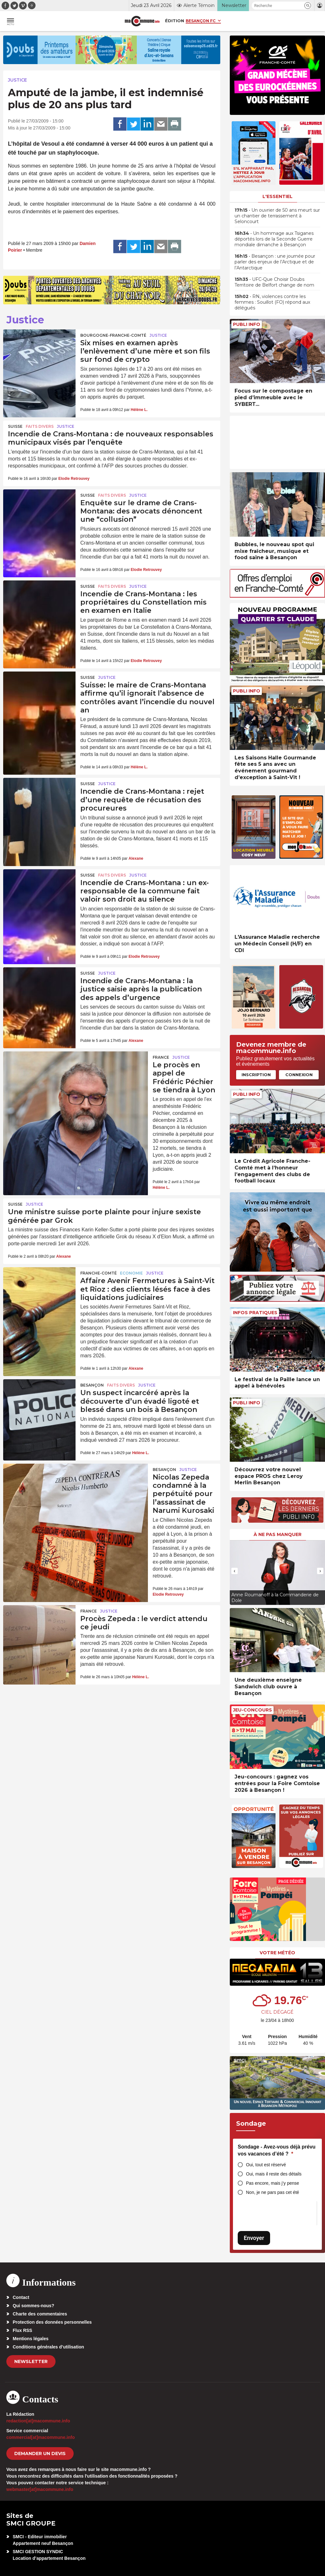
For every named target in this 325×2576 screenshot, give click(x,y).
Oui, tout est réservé (266, 2164)
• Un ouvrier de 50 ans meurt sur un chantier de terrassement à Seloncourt (277, 215)
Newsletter (31, 2361)
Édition (174, 20)
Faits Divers (40, 426)
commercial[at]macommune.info (40, 2437)
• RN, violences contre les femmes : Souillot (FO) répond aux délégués (272, 302)
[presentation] (234, 1571)
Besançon (92, 1385)
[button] (307, 5)
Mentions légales (31, 2338)
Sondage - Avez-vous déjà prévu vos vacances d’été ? (276, 2150)
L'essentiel (277, 196)
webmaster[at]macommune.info (39, 2489)
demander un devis (40, 2453)
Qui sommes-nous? (33, 2305)
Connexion (299, 1074)
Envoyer (254, 2238)
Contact (21, 2297)
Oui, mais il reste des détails (274, 2173)
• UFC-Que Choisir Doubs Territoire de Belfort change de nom (274, 282)
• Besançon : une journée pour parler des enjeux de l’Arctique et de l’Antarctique (275, 261)
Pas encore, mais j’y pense (272, 2183)
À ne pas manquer (278, 1534)
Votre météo (277, 1953)
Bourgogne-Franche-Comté (113, 335)
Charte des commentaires (40, 2313)
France (161, 1057)
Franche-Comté (98, 1273)
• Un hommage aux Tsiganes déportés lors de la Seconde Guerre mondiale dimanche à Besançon (274, 239)
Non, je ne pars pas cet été (272, 2192)
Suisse (15, 426)
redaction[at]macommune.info (38, 2420)
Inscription (256, 1074)
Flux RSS (22, 2330)
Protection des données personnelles (52, 2322)
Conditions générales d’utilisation (48, 2346)
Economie (131, 1273)
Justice (17, 80)
